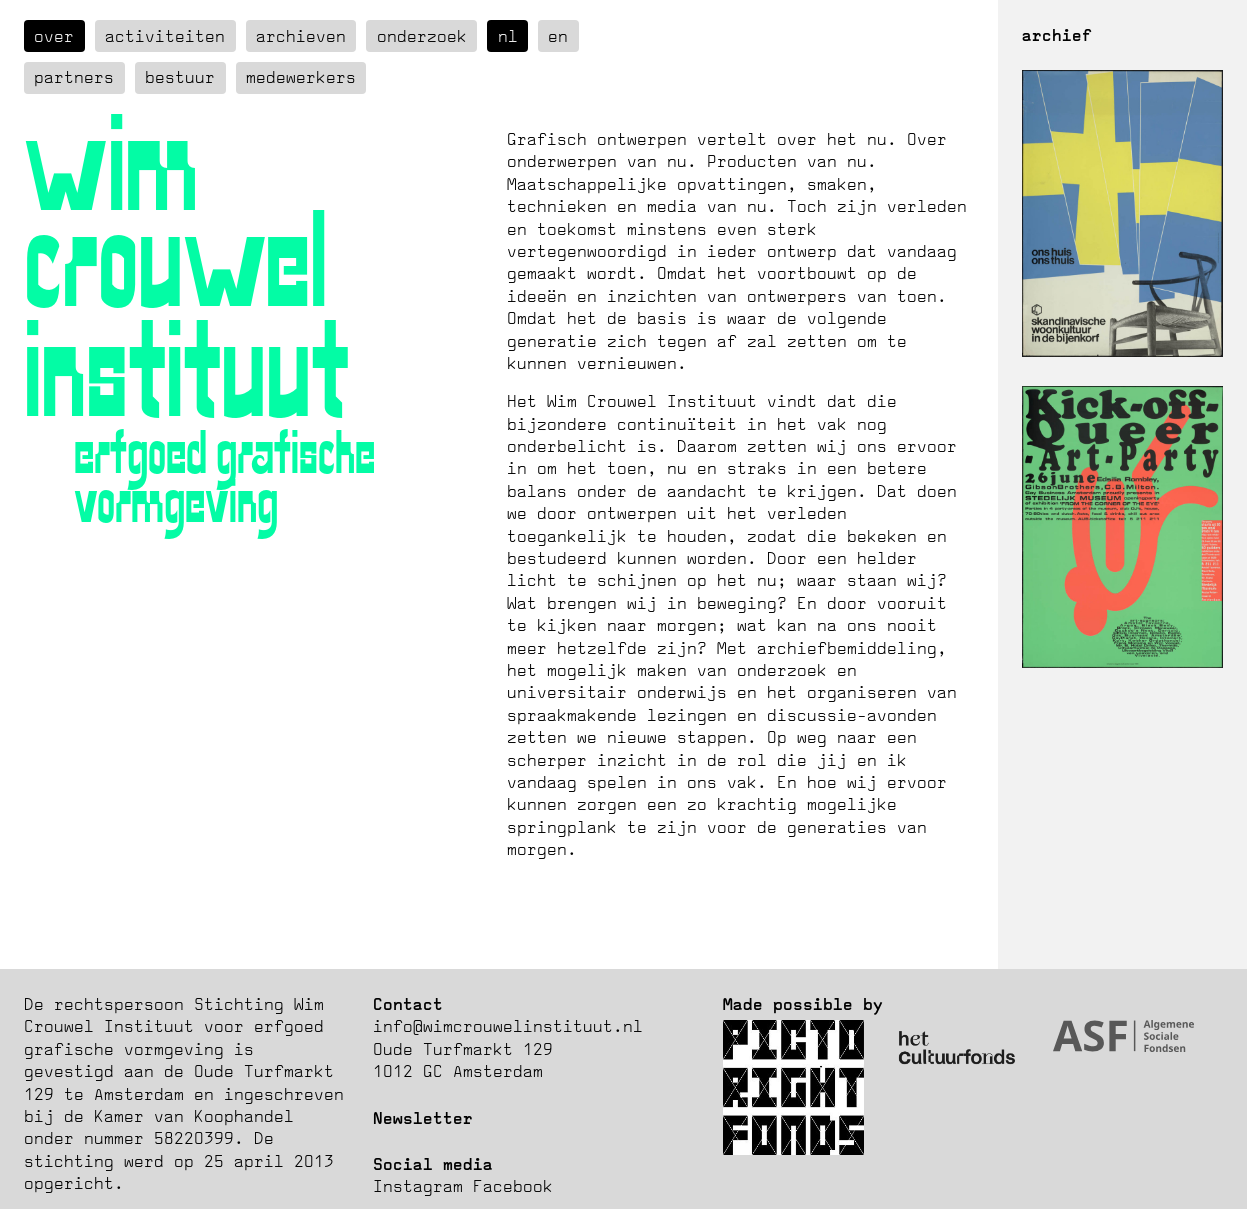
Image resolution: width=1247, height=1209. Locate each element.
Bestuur (180, 77)
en (558, 36)
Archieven (301, 36)
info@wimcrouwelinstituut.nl (508, 1026)
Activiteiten (165, 36)
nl (508, 36)
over (54, 36)
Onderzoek (422, 36)
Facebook (513, 1186)
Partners (74, 77)
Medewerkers (301, 77)
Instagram (418, 1186)
